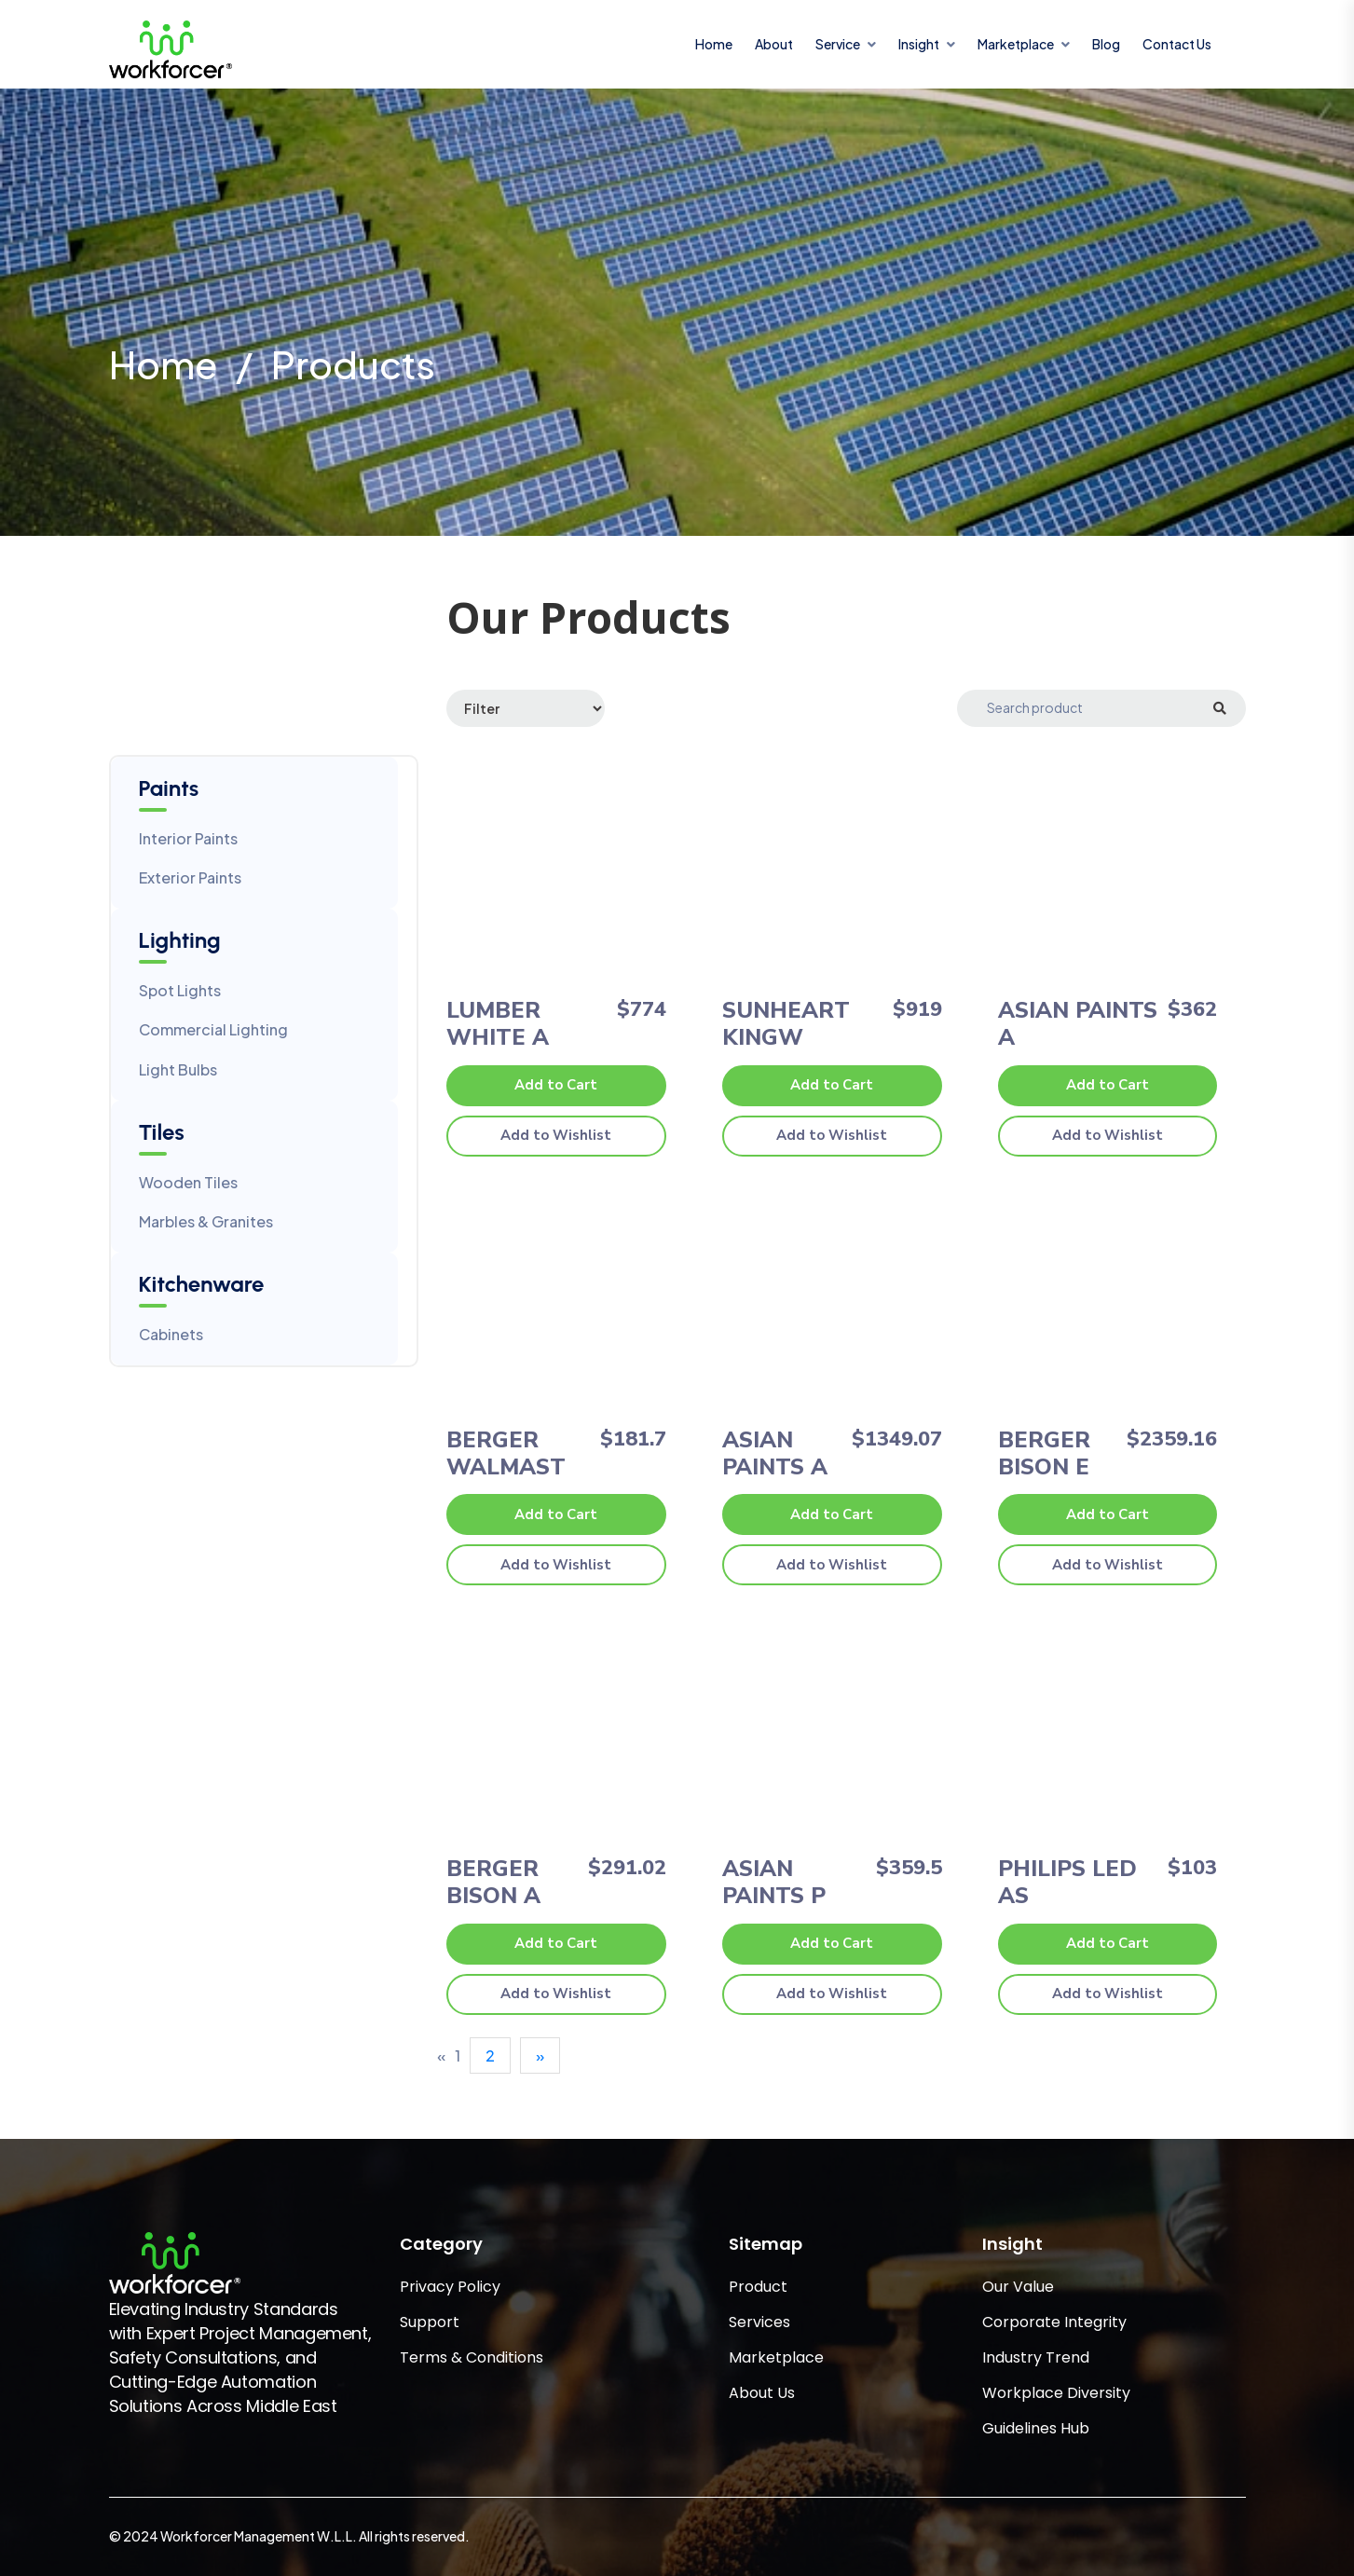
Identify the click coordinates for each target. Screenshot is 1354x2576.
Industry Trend (1035, 2357)
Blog (1106, 43)
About (774, 43)
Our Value (1018, 2286)
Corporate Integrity (1054, 2322)
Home (713, 43)
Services (759, 2322)
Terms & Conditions (471, 2357)
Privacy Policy (450, 2286)
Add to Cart (555, 1085)
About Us (762, 2393)
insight (918, 43)
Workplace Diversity (1056, 2393)
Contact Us (1176, 43)
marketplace (1016, 43)
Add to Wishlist (555, 1135)
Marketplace (776, 2357)
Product (758, 2286)
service (837, 43)
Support (429, 2322)
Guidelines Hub (1035, 2428)
